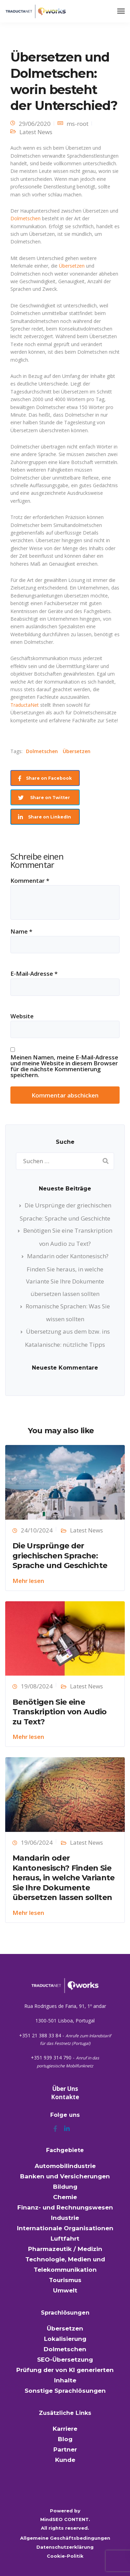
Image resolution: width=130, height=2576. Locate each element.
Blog (65, 2439)
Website (22, 1016)
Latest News (35, 132)
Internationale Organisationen (65, 2228)
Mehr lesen (28, 1581)
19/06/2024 (37, 1842)
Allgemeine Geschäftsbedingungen (65, 2538)
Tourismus (65, 2280)
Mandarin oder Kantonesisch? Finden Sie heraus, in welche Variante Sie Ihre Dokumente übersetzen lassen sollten (63, 1877)
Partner (65, 2449)
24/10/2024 (37, 1530)
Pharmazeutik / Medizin (65, 2248)
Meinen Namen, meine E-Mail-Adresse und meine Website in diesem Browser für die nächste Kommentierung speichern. (64, 1066)
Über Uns (65, 2089)
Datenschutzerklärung (65, 2547)
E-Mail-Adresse (34, 973)
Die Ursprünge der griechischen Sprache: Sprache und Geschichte (59, 1555)
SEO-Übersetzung (65, 2359)
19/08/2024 (37, 1686)
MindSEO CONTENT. (65, 2519)
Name (21, 931)
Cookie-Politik (65, 2556)
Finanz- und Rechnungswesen (65, 2207)
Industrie (65, 2217)
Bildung (65, 2186)
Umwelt (65, 2290)
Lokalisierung (65, 2338)
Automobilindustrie (65, 2165)
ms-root (77, 124)
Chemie (65, 2197)
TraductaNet (24, 705)
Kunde (65, 2459)
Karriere (65, 2428)
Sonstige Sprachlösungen (65, 2390)
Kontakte (65, 2097)
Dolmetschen (25, 218)
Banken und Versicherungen (65, 2176)
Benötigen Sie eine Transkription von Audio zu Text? (59, 1711)
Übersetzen (72, 265)
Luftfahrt (65, 2238)
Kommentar (29, 880)
